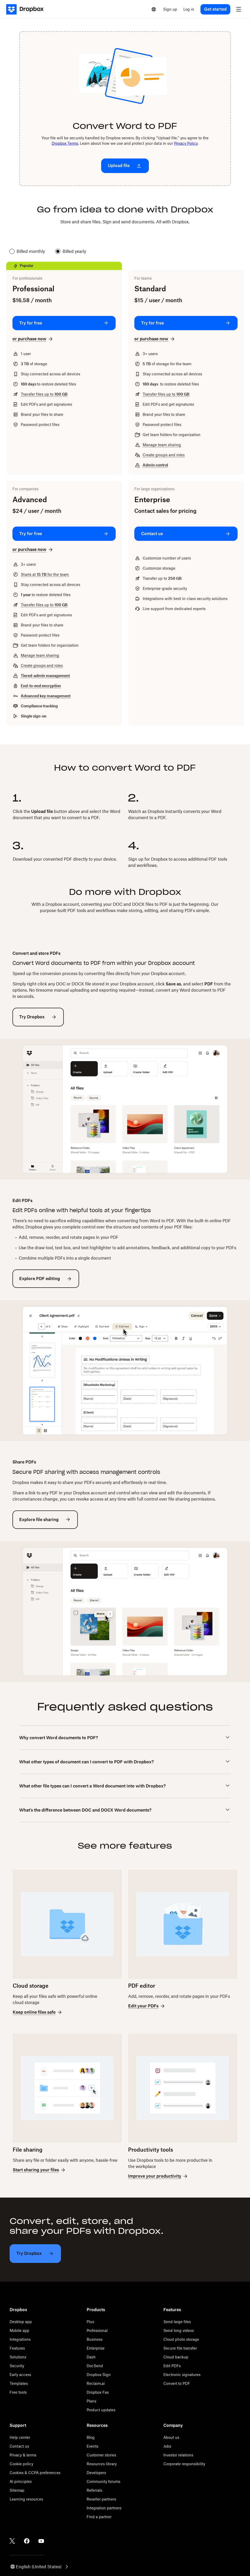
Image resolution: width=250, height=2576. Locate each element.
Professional (97, 2330)
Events (92, 2446)
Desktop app (21, 2321)
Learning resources (26, 2499)
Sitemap (17, 2490)
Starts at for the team (45, 574)
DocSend (95, 2366)
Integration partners (104, 2508)
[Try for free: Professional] (64, 323)
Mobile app (19, 2330)
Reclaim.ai (96, 2383)
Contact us (19, 2446)
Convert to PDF (176, 2383)
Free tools (18, 2392)
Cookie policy (21, 2464)
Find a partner (99, 2517)
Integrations (20, 2339)
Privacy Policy (185, 143)
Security (17, 2366)
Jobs (167, 2446)
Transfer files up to (44, 394)
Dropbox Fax (98, 2392)
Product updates (101, 2410)
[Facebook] (26, 2541)
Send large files (177, 2321)
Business (94, 2339)
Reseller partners (101, 2499)
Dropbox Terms (65, 143)
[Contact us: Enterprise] (186, 534)
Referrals (94, 2490)
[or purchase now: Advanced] (33, 549)
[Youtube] (41, 2541)
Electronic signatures (181, 2374)
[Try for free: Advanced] (64, 534)
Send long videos (178, 2330)
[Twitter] (12, 2541)
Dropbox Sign (99, 2374)
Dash (91, 2357)
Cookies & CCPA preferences (35, 2472)
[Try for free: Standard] (186, 323)
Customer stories (101, 2455)
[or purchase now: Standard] (155, 338)
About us (171, 2437)
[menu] (238, 9)
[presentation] (125, 108)
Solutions (18, 2357)
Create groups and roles (164, 455)
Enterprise (96, 2348)
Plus (90, 2321)
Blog (91, 2437)
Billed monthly (27, 251)
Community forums (103, 2481)
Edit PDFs (172, 2366)
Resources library (102, 2464)
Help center (20, 2437)
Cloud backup (175, 2357)
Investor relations (178, 2455)
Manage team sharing (162, 445)
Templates (19, 2383)
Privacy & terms (23, 2455)
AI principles (21, 2481)
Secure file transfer (180, 2348)
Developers (96, 2472)
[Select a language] (154, 9)
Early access (20, 2374)
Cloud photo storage (181, 2339)
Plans (91, 2401)
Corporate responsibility (184, 2464)
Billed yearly (70, 251)
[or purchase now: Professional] (33, 338)
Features (17, 2348)
